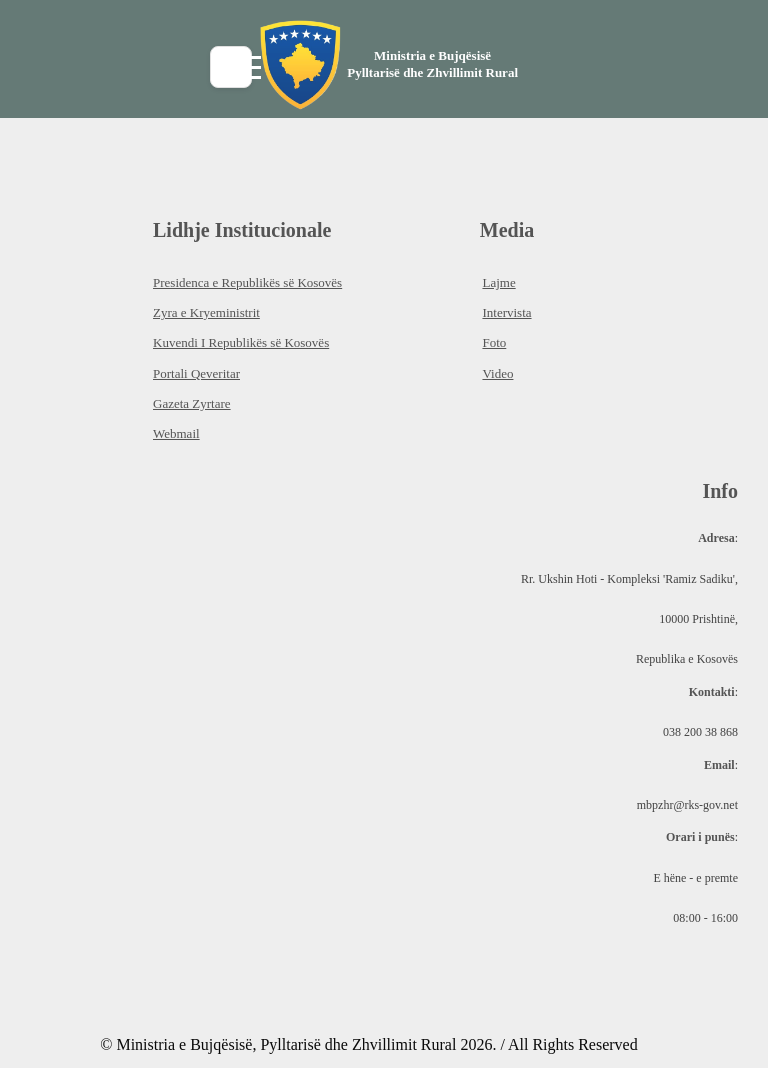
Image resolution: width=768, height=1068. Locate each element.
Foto (494, 342)
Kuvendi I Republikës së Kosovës (241, 342)
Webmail (176, 433)
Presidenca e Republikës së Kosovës (247, 282)
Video (497, 373)
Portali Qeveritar (196, 373)
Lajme (498, 282)
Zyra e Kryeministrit (206, 312)
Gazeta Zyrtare (192, 403)
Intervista (506, 312)
